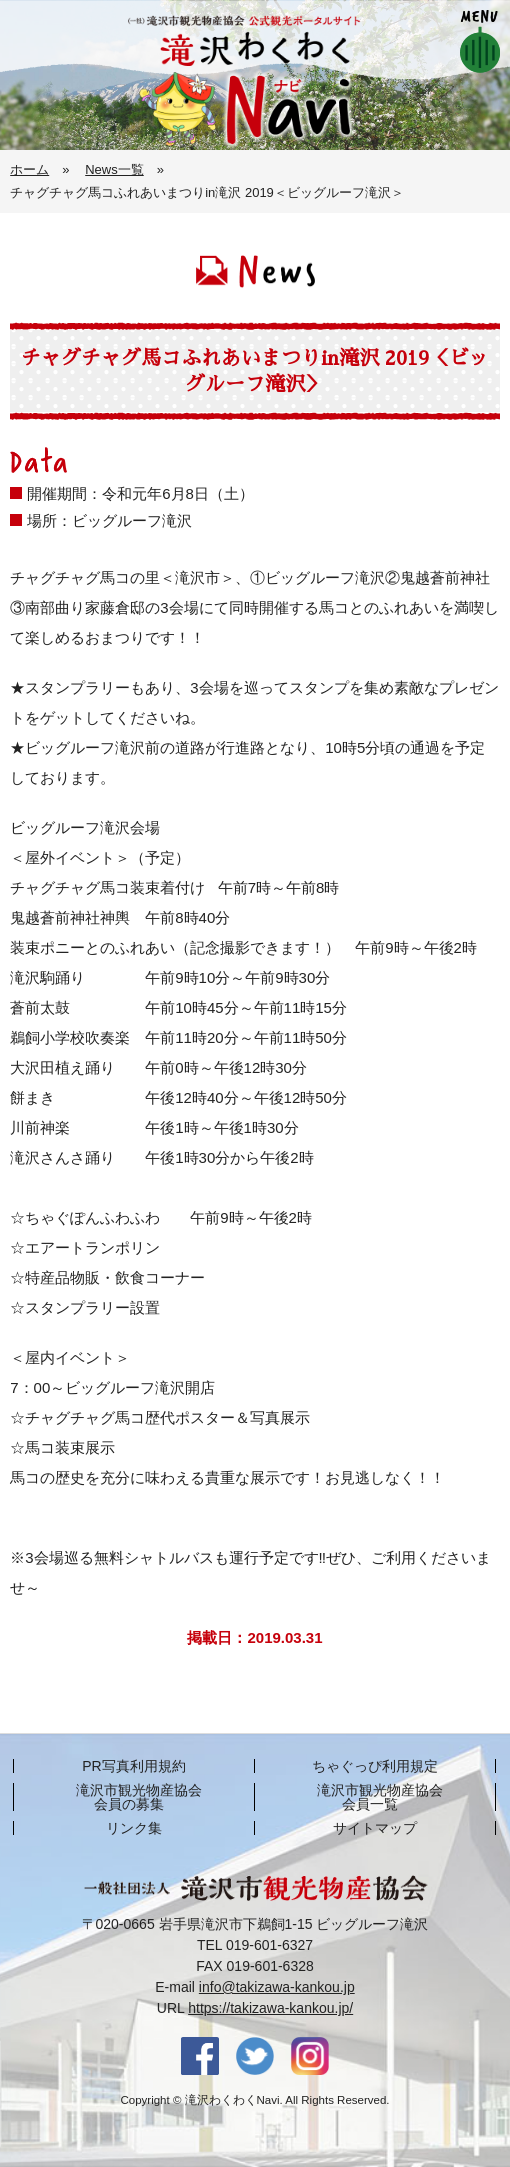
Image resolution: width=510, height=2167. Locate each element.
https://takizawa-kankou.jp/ (270, 2008)
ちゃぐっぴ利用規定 (375, 1766)
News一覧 (114, 169)
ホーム (29, 169)
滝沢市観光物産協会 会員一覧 (380, 1797)
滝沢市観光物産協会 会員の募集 (139, 1797)
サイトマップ (375, 1828)
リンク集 (134, 1828)
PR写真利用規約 (133, 1766)
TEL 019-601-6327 (255, 1945)
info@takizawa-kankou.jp (277, 1987)
